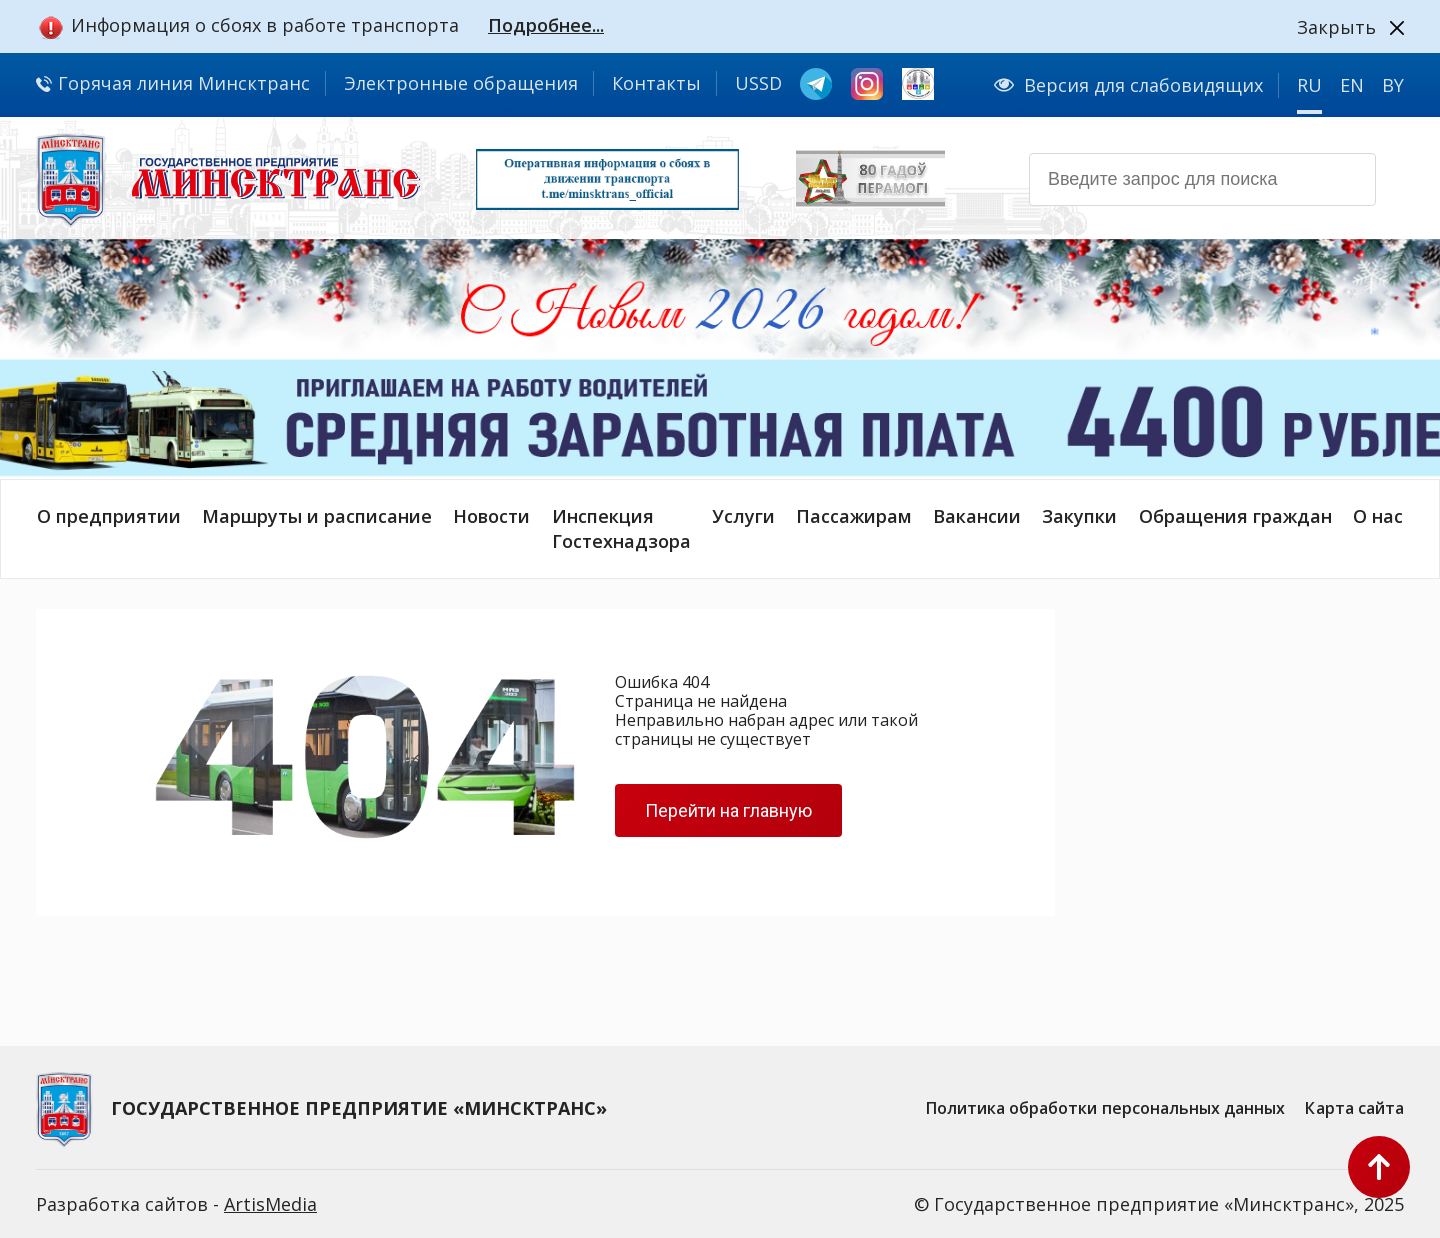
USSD (758, 83)
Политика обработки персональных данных (1106, 1108)
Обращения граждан (1235, 516)
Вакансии (977, 516)
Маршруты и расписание (317, 516)
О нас (1378, 516)
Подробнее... (546, 25)
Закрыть (1336, 27)
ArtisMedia (270, 1204)
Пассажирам (854, 516)
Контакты (656, 83)
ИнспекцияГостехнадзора (621, 528)
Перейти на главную (728, 810)
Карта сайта (1354, 1108)
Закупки (1079, 516)
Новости (491, 516)
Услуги (743, 516)
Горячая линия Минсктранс (173, 83)
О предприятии (109, 516)
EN (1352, 85)
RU (1309, 85)
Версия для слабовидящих (1128, 85)
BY (1393, 85)
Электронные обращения (461, 83)
